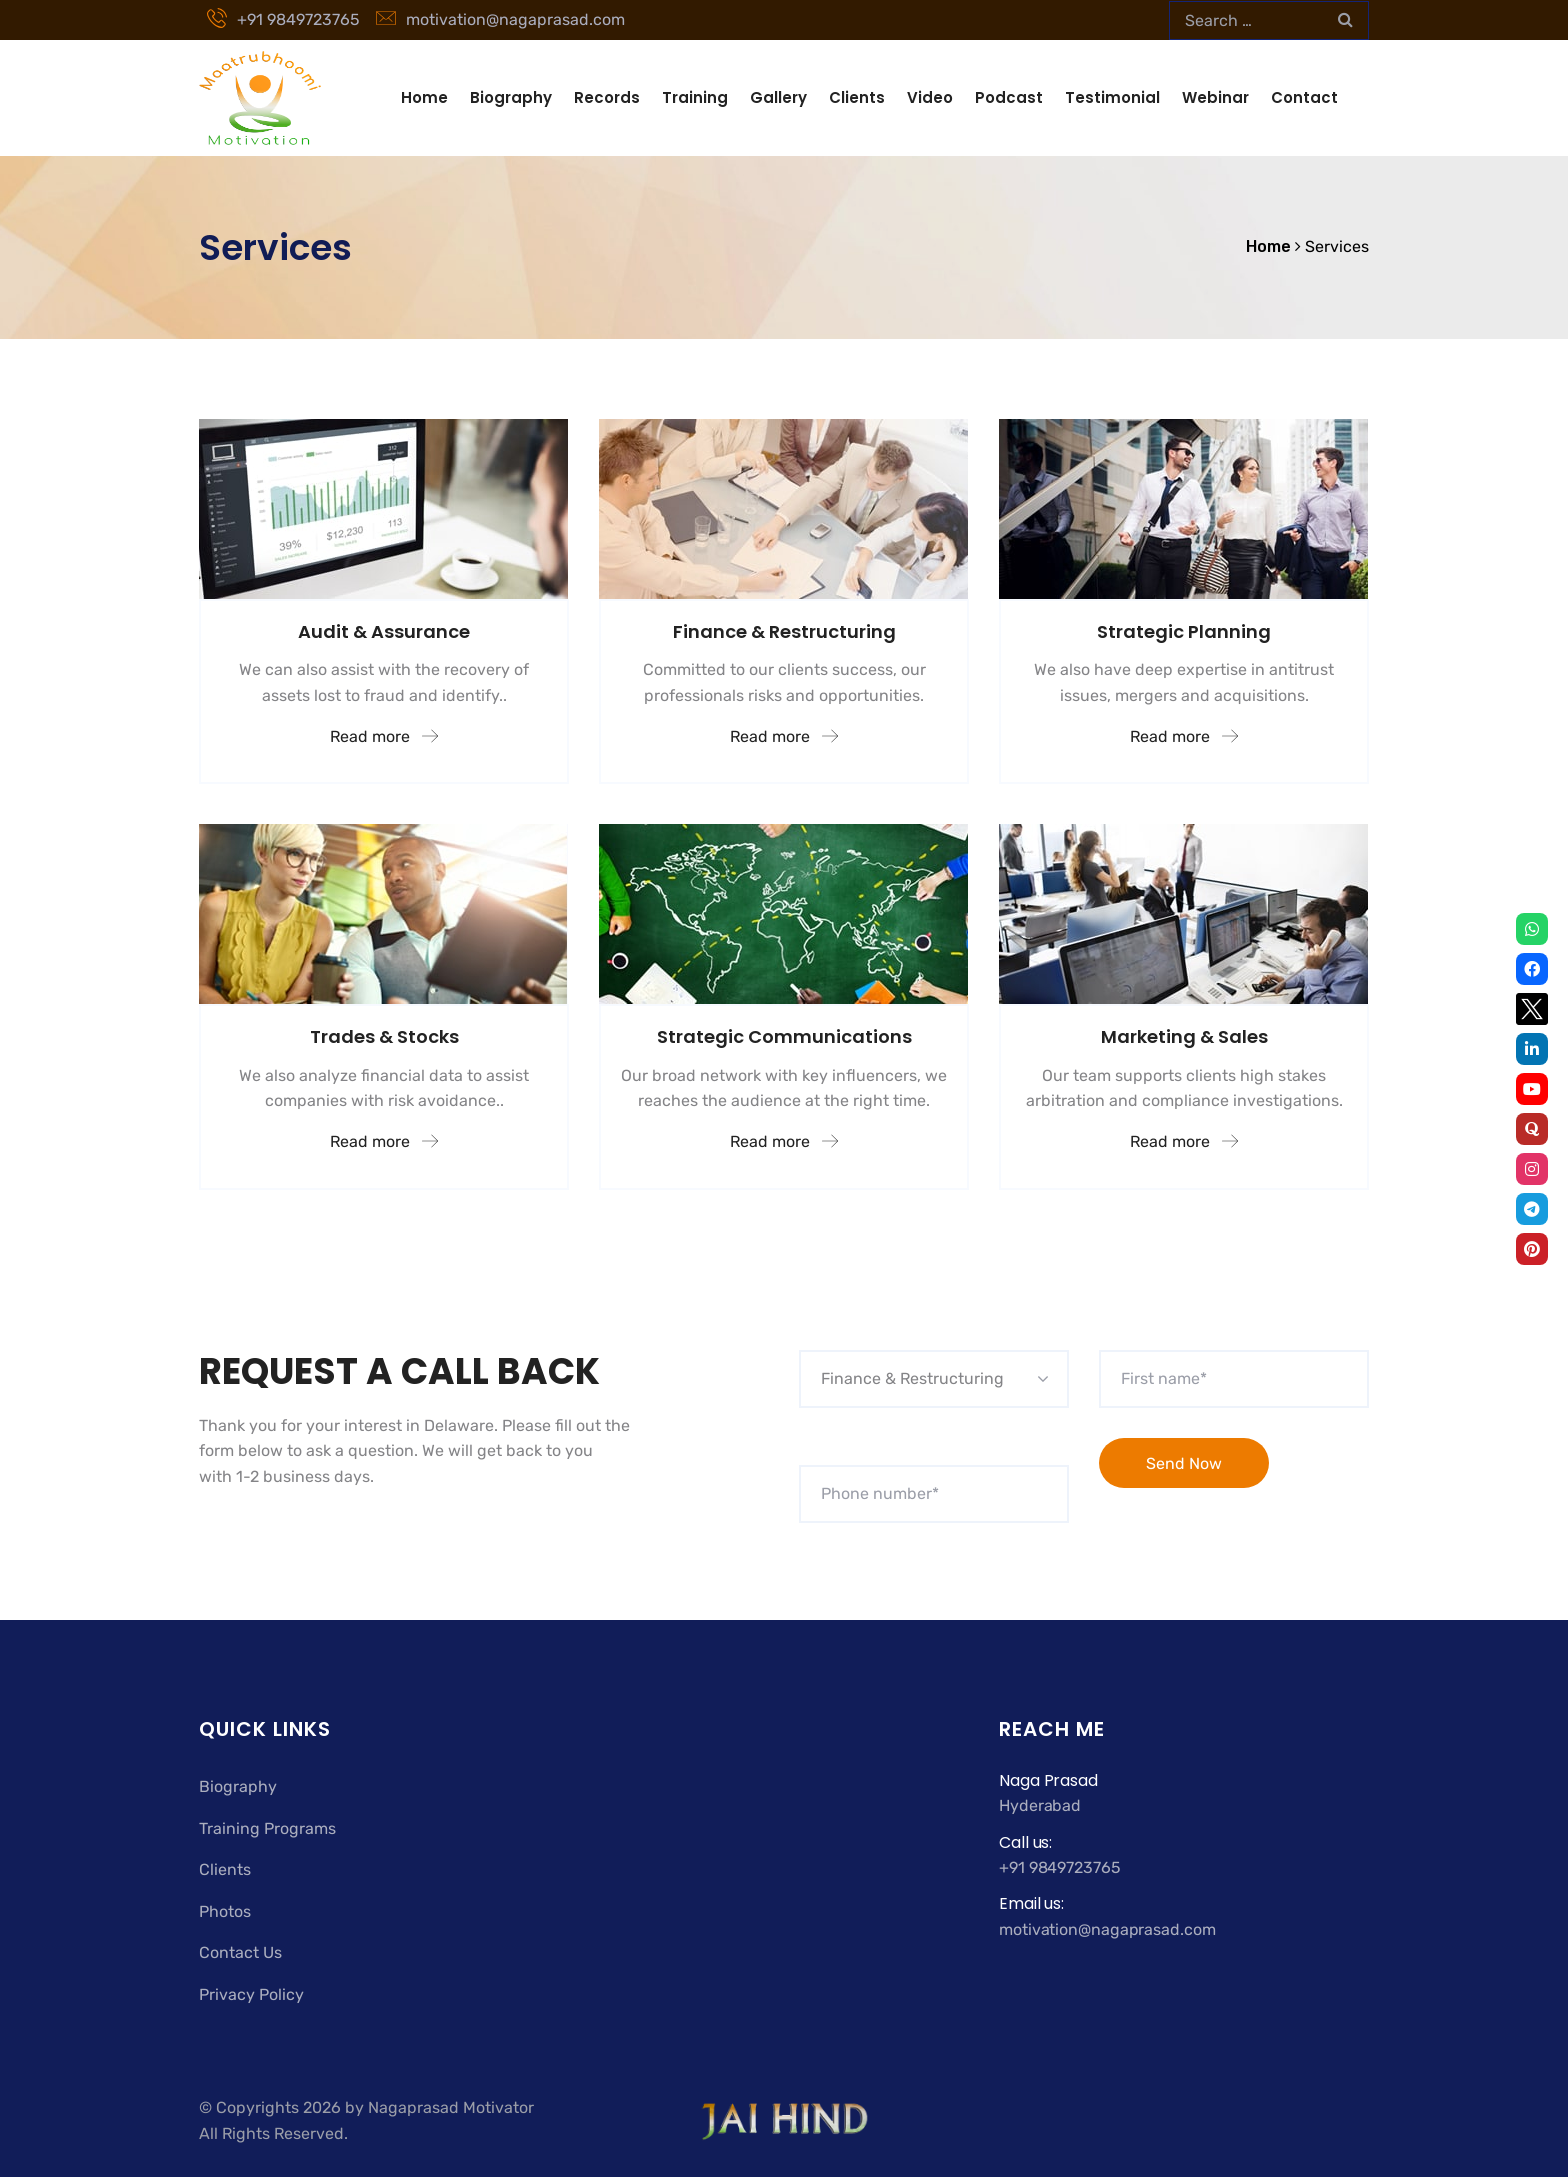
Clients (857, 97)
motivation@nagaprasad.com (500, 19)
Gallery (778, 97)
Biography (511, 97)
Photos (225, 1911)
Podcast (1009, 97)
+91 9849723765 (283, 19)
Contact (1304, 97)
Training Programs (267, 1828)
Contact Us (240, 1952)
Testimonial (1112, 97)
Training (695, 97)
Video (930, 97)
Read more (384, 737)
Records (607, 97)
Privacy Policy (251, 1994)
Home (424, 97)
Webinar (1215, 97)
